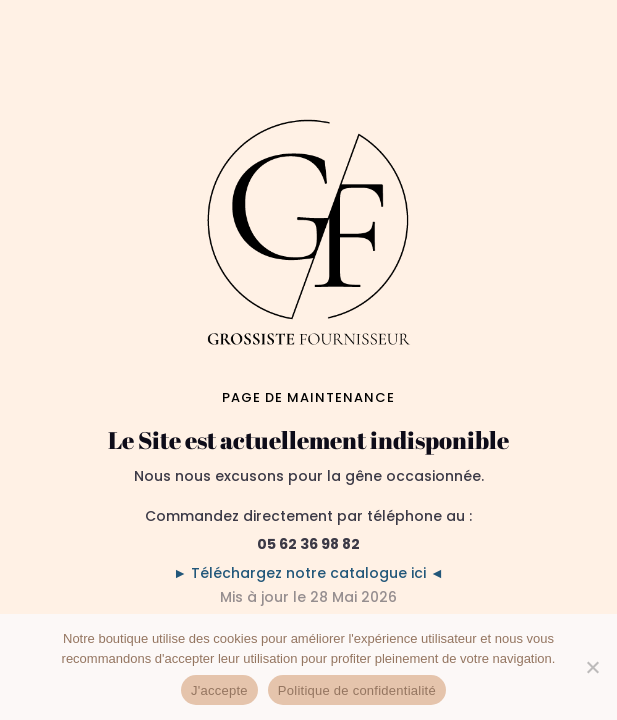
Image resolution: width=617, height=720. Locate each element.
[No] (592, 667)
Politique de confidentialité (357, 690)
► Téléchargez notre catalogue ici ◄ (308, 573)
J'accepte (219, 690)
